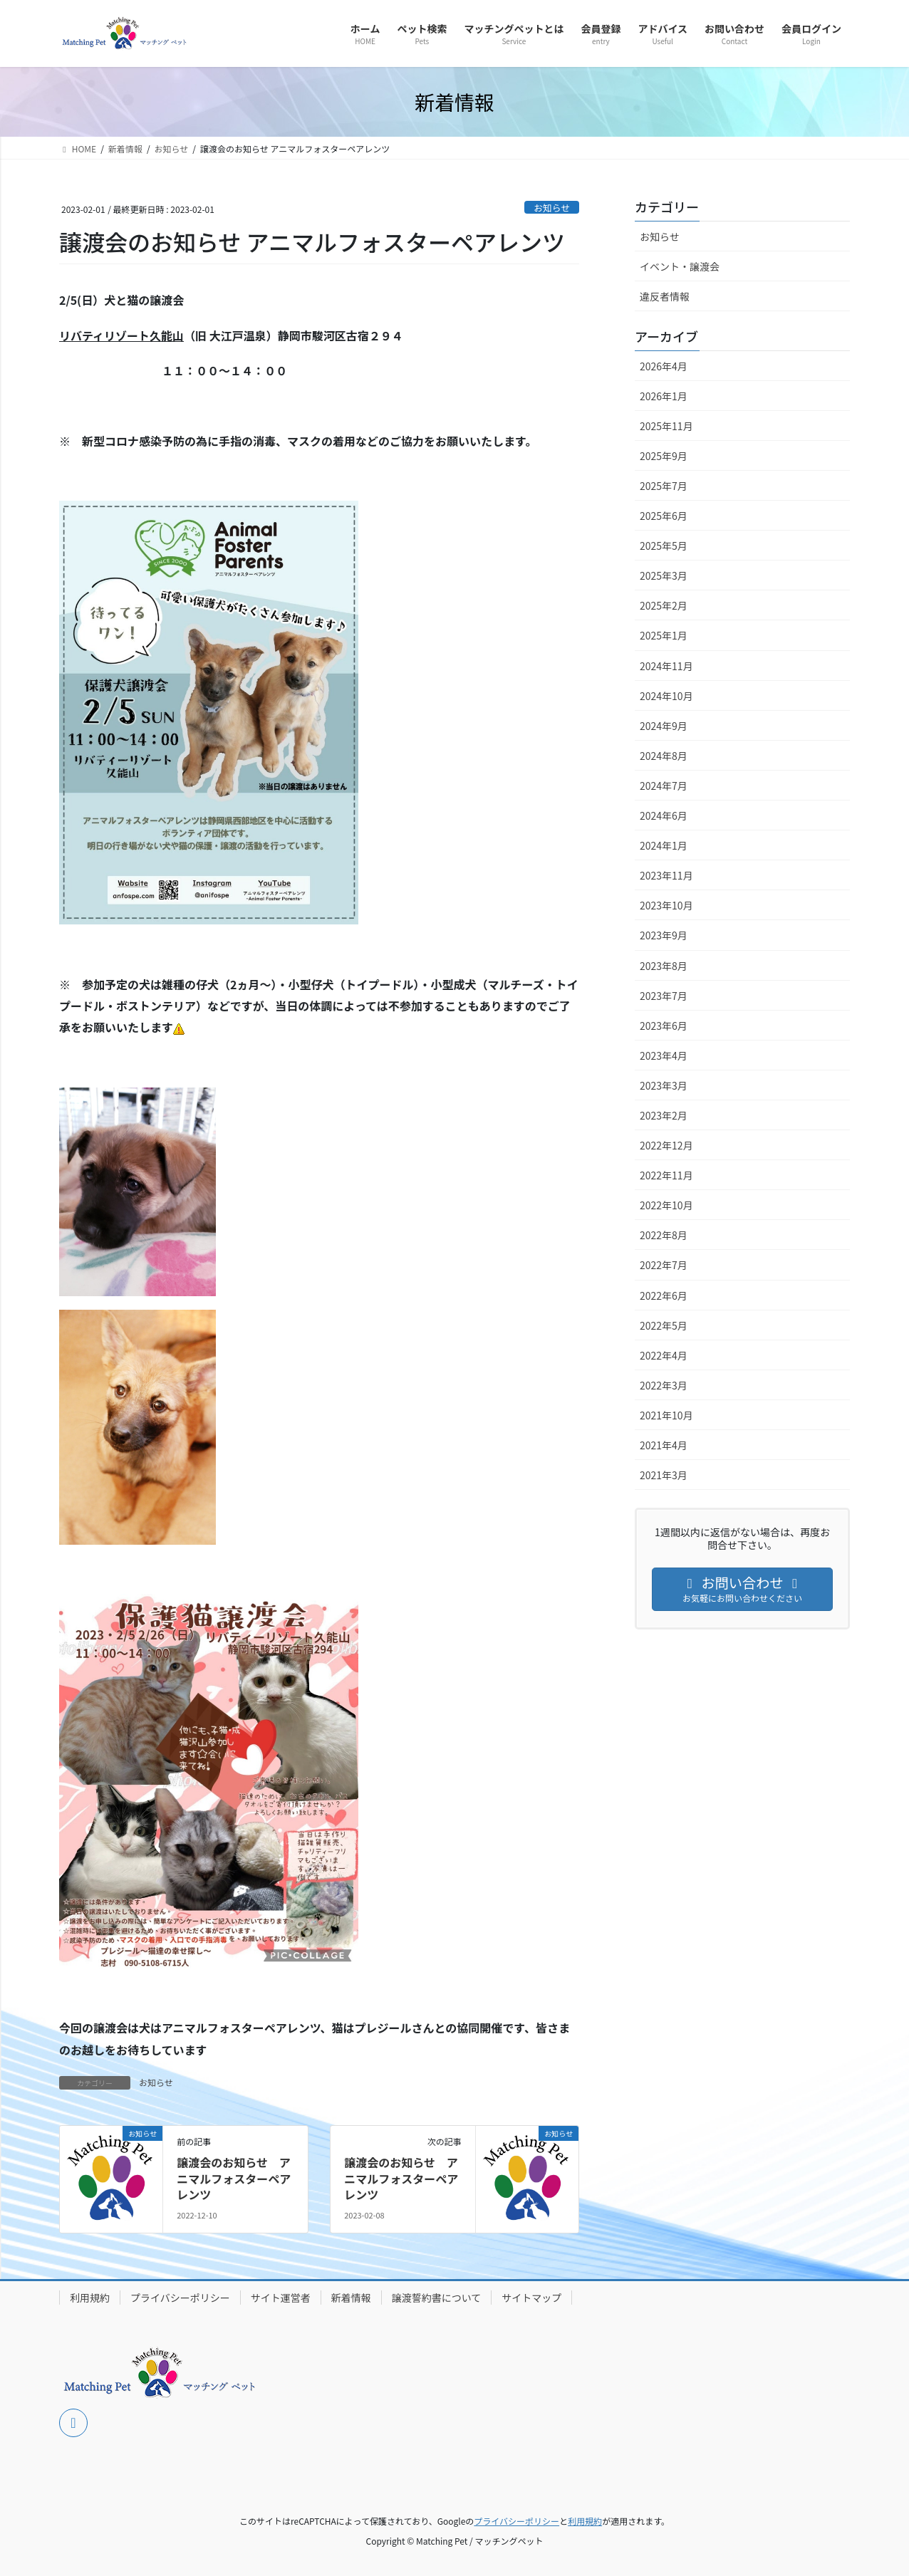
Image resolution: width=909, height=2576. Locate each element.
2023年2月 (663, 1115)
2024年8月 (663, 756)
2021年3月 (663, 1475)
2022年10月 (666, 1205)
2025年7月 (663, 486)
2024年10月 (666, 696)
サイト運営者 (281, 2297)
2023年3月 (663, 1085)
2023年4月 (663, 1055)
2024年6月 (663, 815)
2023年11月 (666, 875)
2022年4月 (663, 1355)
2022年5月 (663, 1325)
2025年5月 (663, 545)
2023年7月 (663, 996)
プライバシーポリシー (180, 2297)
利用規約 (90, 2297)
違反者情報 (665, 296)
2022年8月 (663, 1235)
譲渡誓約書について (437, 2297)
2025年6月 (663, 516)
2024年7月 (663, 785)
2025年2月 (663, 605)
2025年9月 (663, 456)
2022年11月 (666, 1175)
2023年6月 (663, 1025)
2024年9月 (663, 726)
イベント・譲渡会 (680, 266)
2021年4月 (663, 1445)
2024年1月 (663, 845)
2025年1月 (663, 635)
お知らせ (552, 207)
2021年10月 (666, 1415)
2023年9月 (663, 935)
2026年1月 (663, 396)
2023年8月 (663, 966)
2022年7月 (663, 1265)
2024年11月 (666, 666)
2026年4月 (663, 366)
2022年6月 (663, 1295)
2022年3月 (663, 1385)
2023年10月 (666, 905)
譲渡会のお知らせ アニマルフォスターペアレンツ (234, 2178)
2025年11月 (666, 426)
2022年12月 (666, 1145)
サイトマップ (531, 2297)
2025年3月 (663, 575)
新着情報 (351, 2297)
